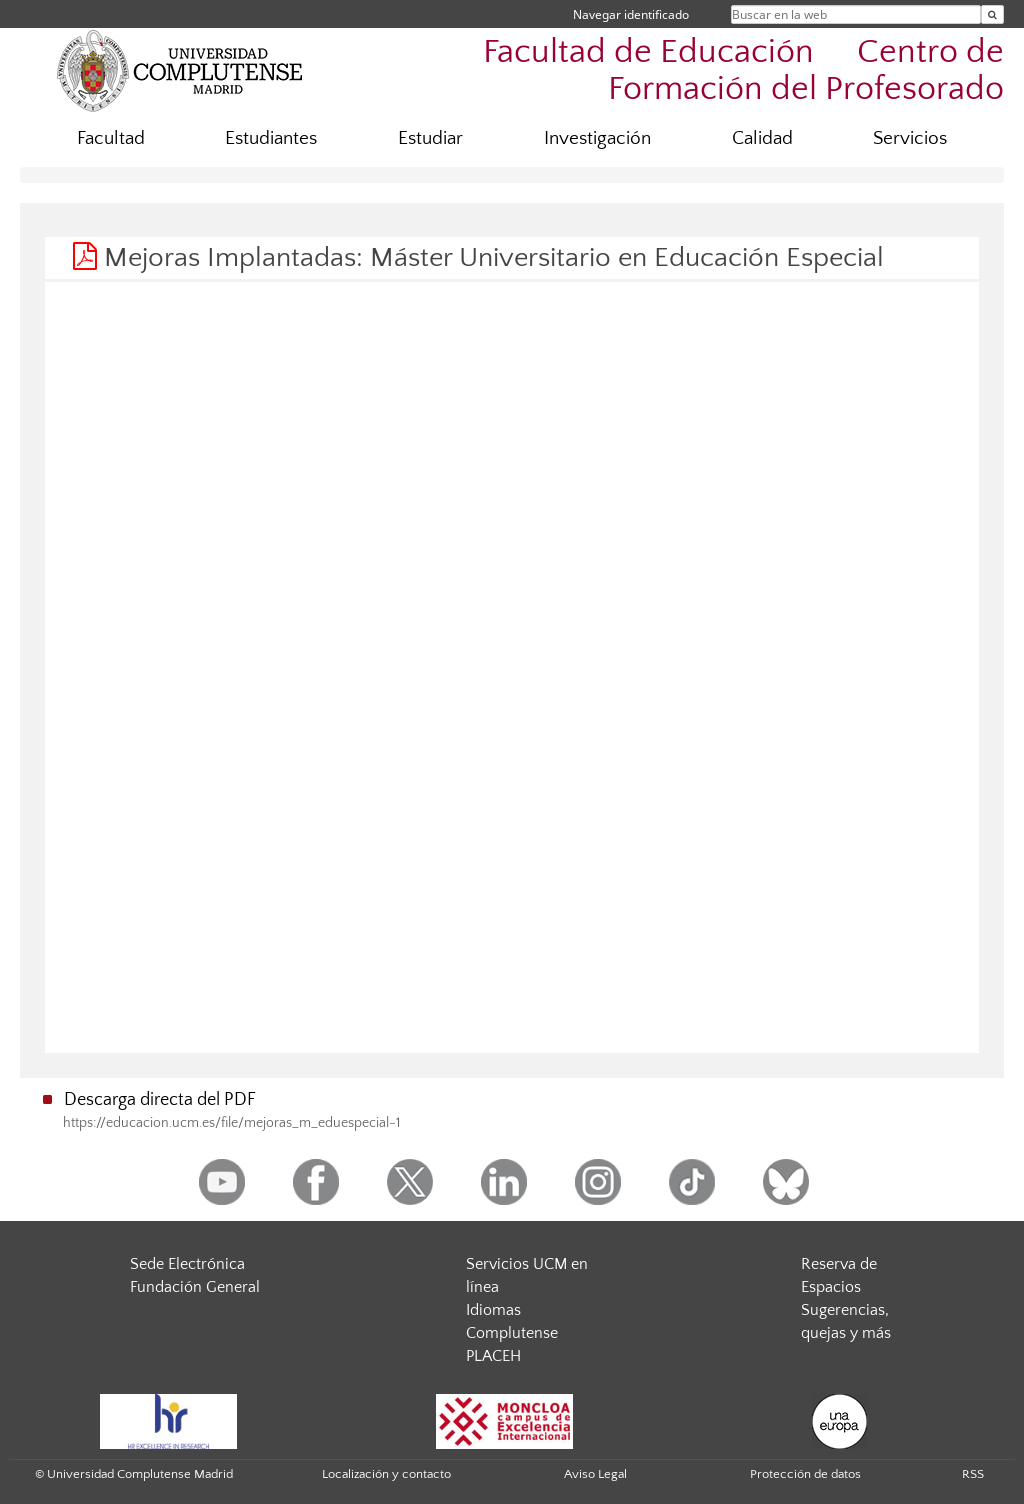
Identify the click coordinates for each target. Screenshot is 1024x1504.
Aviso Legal (595, 1474)
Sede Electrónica (187, 1264)
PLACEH (493, 1356)
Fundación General (195, 1287)
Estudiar (430, 138)
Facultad (111, 138)
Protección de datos (805, 1474)
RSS (973, 1474)
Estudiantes (271, 138)
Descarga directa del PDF (160, 1100)
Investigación (597, 138)
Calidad (762, 138)
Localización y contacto (386, 1474)
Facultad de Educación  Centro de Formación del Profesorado (743, 71)
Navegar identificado (631, 14)
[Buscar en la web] (992, 14)
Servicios (910, 138)
